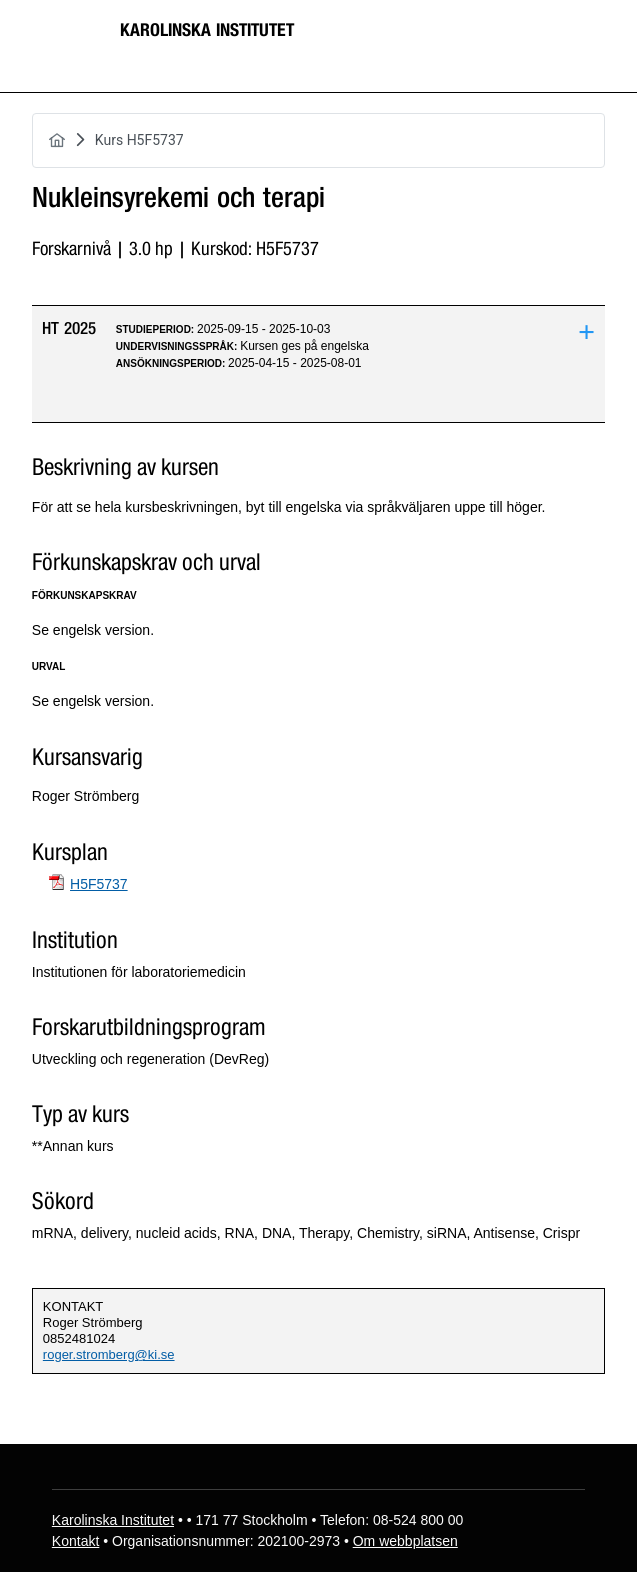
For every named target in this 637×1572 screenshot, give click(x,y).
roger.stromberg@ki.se (109, 1354)
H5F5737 (99, 884)
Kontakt (75, 1541)
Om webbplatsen (405, 1541)
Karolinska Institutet (207, 30)
